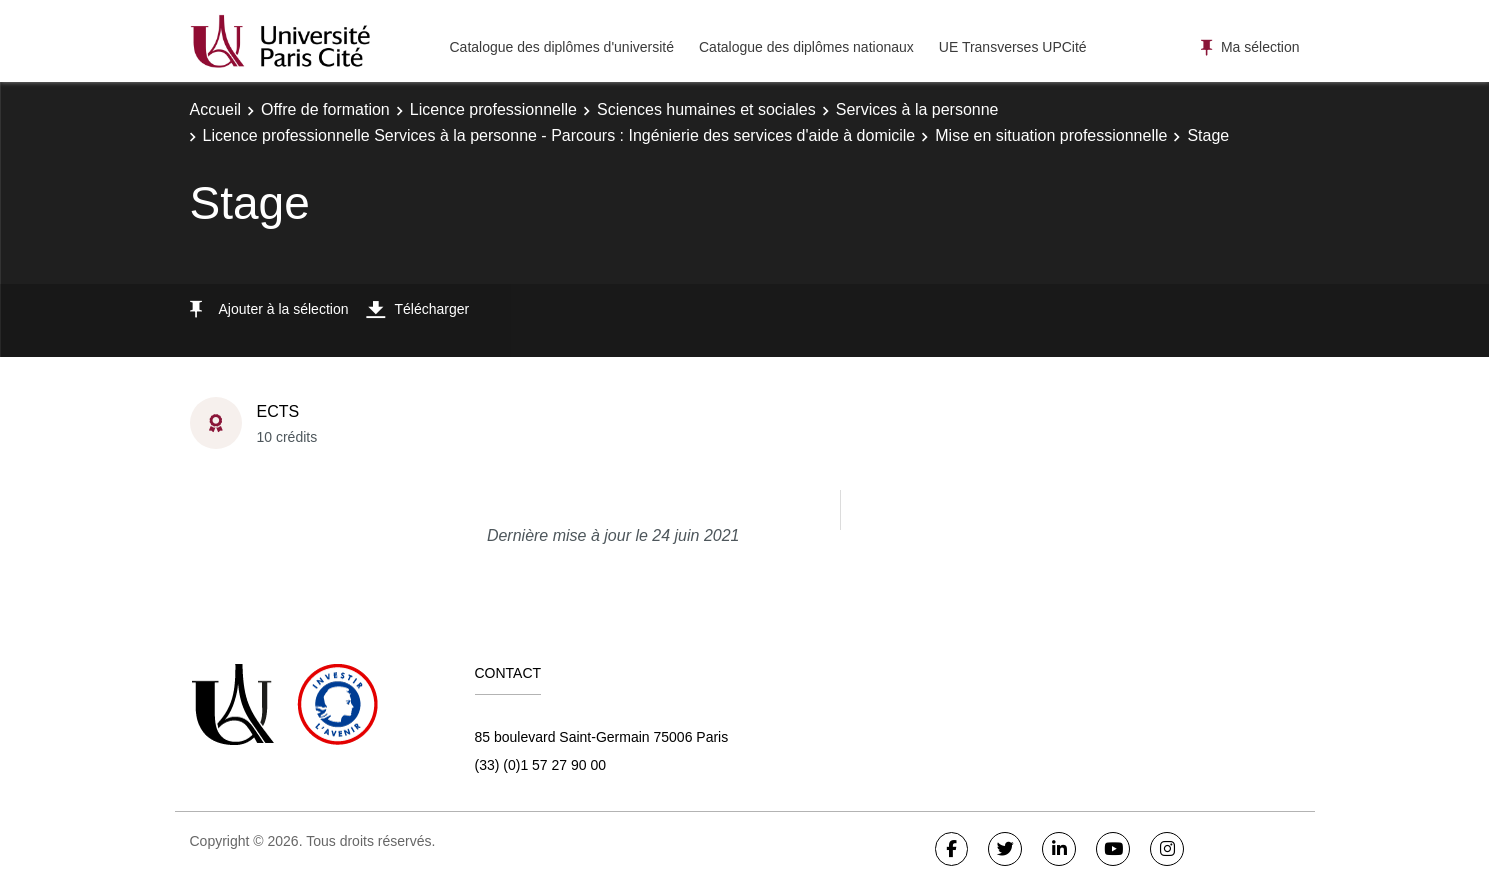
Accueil (216, 109)
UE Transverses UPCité (1013, 47)
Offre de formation (325, 109)
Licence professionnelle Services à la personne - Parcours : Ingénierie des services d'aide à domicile (559, 135)
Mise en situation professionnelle (1051, 135)
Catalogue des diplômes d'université (562, 47)
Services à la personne (917, 109)
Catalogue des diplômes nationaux (806, 47)
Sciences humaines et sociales (706, 109)
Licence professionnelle (493, 109)
